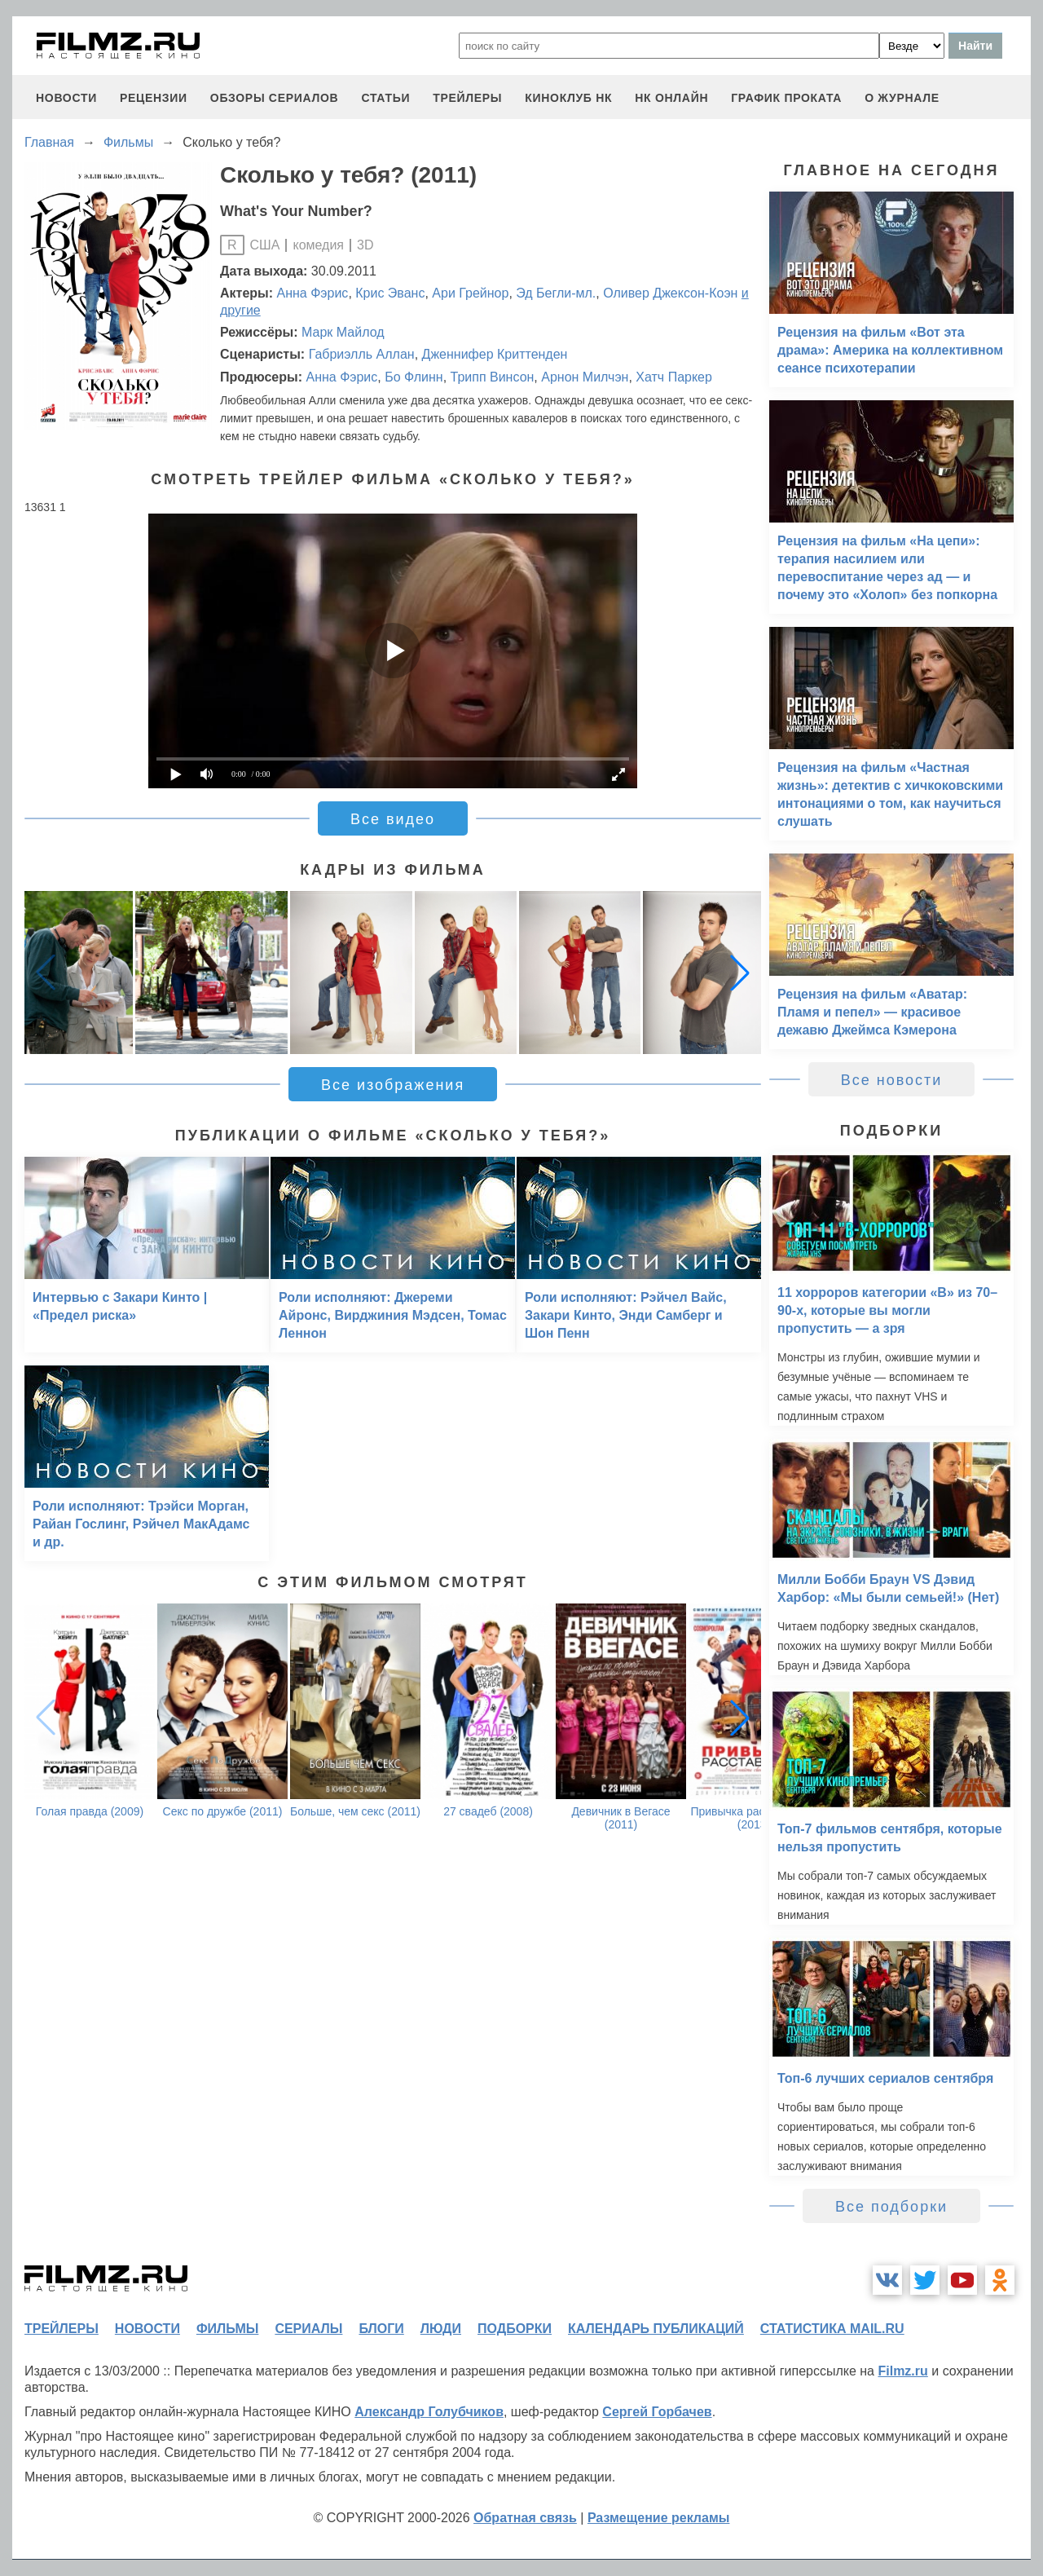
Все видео (392, 819)
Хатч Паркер (674, 377)
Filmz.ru (902, 2371)
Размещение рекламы (659, 2518)
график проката (786, 97)
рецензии (153, 97)
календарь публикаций (656, 2329)
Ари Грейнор (470, 293)
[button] (740, 972)
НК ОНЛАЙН (671, 97)
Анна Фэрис (313, 293)
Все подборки (891, 2207)
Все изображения (392, 1085)
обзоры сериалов (274, 97)
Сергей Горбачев (656, 2412)
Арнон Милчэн (584, 377)
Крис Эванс (390, 293)
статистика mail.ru (832, 2329)
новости (66, 97)
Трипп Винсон (493, 377)
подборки (514, 2329)
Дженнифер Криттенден (495, 354)
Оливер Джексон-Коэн (670, 293)
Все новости (892, 1080)
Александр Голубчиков (429, 2412)
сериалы (308, 2329)
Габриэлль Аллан (362, 354)
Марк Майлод (343, 332)
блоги (381, 2329)
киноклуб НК (568, 97)
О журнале (902, 97)
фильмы (227, 2329)
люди (440, 2329)
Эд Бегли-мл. (556, 293)
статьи (385, 97)
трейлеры (467, 97)
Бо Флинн (413, 377)
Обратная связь (525, 2518)
